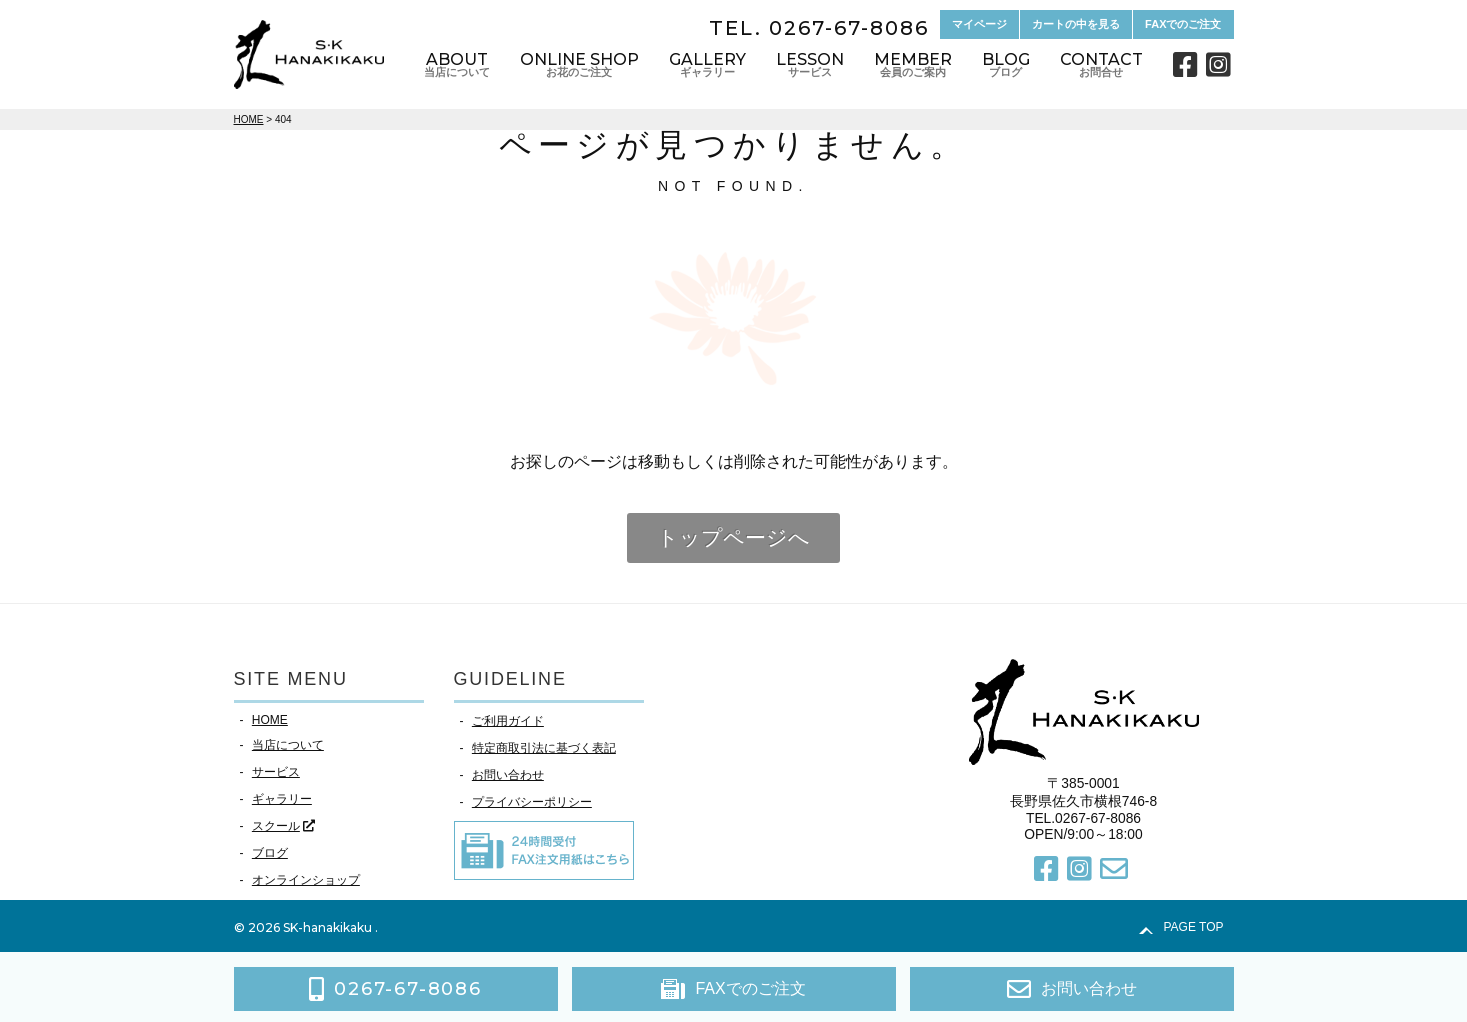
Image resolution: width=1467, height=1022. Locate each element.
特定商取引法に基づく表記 (544, 748)
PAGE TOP (1193, 927)
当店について (288, 745)
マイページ (979, 24)
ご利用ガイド (508, 721)
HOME (270, 720)
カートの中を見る (1076, 24)
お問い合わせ (508, 775)
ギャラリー (282, 799)
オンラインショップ (306, 880)
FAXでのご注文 (1183, 24)
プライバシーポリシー (532, 802)
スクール (276, 826)
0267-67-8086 (849, 28)
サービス (276, 772)
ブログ (270, 853)
